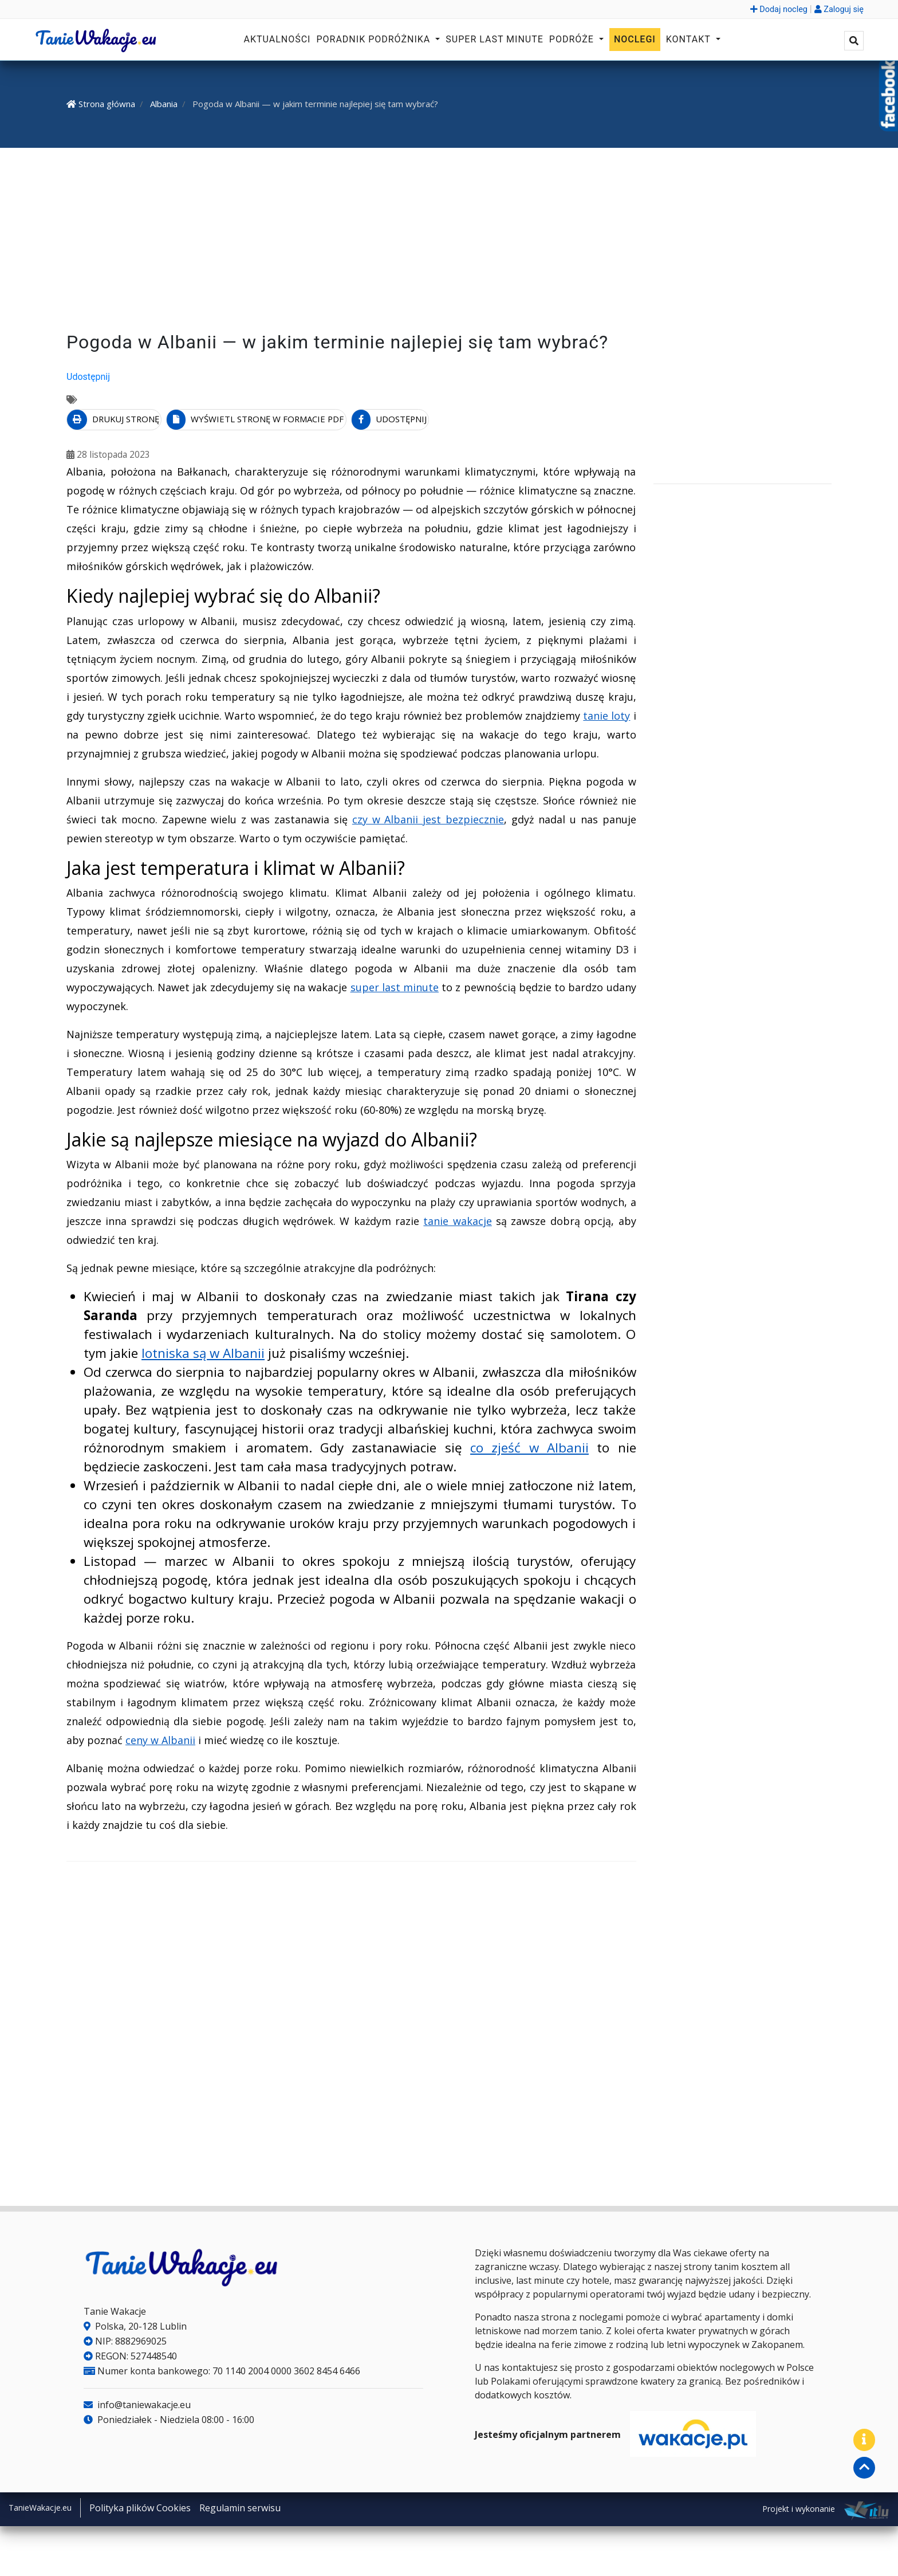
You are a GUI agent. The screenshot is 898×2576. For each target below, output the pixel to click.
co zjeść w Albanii (529, 1445)
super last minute (394, 984)
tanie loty (606, 713)
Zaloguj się (839, 9)
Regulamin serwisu (240, 2505)
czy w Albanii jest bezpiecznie (428, 816)
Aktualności (277, 39)
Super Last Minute (494, 39)
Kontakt (690, 39)
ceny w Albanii (160, 1738)
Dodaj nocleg (779, 9)
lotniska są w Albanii (203, 1351)
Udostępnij (88, 376)
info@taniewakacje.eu (137, 2402)
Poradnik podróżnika (374, 39)
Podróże (573, 39)
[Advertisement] (449, 242)
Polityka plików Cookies (140, 2505)
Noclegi (635, 39)
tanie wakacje (457, 1219)
